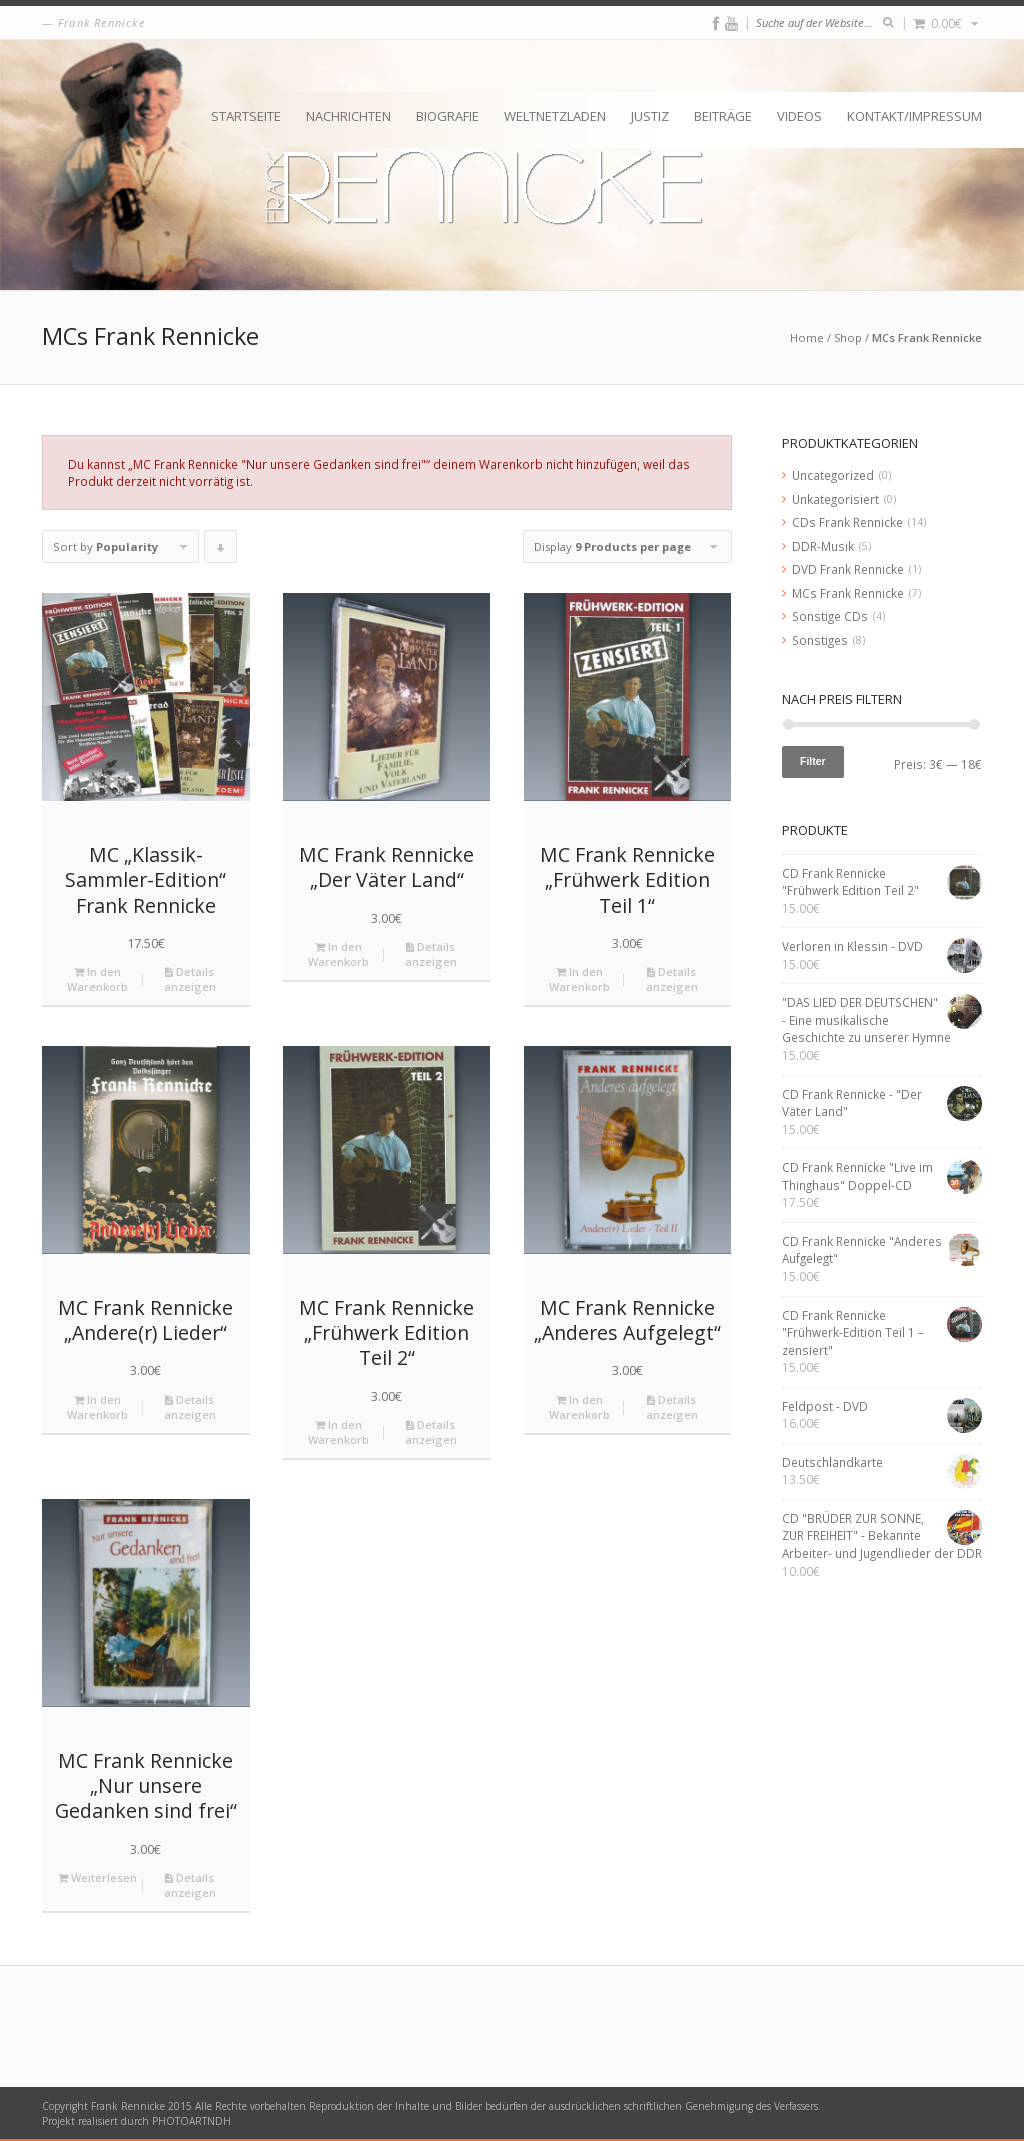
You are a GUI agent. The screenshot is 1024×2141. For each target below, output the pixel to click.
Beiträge (723, 116)
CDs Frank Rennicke (847, 522)
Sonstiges (820, 640)
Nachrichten (348, 116)
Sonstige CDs (830, 616)
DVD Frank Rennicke (848, 569)
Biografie (447, 116)
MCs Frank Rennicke (848, 593)
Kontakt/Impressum (914, 116)
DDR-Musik (823, 546)
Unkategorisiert (835, 499)
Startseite (246, 116)
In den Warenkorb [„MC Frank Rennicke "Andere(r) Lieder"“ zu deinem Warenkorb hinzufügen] (97, 1407)
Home (807, 337)
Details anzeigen (190, 979)
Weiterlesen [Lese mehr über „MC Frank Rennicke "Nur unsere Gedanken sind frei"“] (97, 1877)
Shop (848, 337)
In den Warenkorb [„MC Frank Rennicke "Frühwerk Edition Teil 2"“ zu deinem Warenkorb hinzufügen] (338, 1432)
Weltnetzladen (555, 116)
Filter (813, 761)
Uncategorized (833, 475)
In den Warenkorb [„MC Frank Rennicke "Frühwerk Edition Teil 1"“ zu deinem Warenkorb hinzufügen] (579, 979)
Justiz (650, 116)
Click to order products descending (221, 551)
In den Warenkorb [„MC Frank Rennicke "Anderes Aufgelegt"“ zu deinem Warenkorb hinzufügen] (579, 1407)
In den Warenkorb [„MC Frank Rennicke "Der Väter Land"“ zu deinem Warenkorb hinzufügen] (338, 954)
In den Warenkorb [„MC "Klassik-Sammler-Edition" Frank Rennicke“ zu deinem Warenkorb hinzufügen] (97, 979)
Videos (799, 116)
